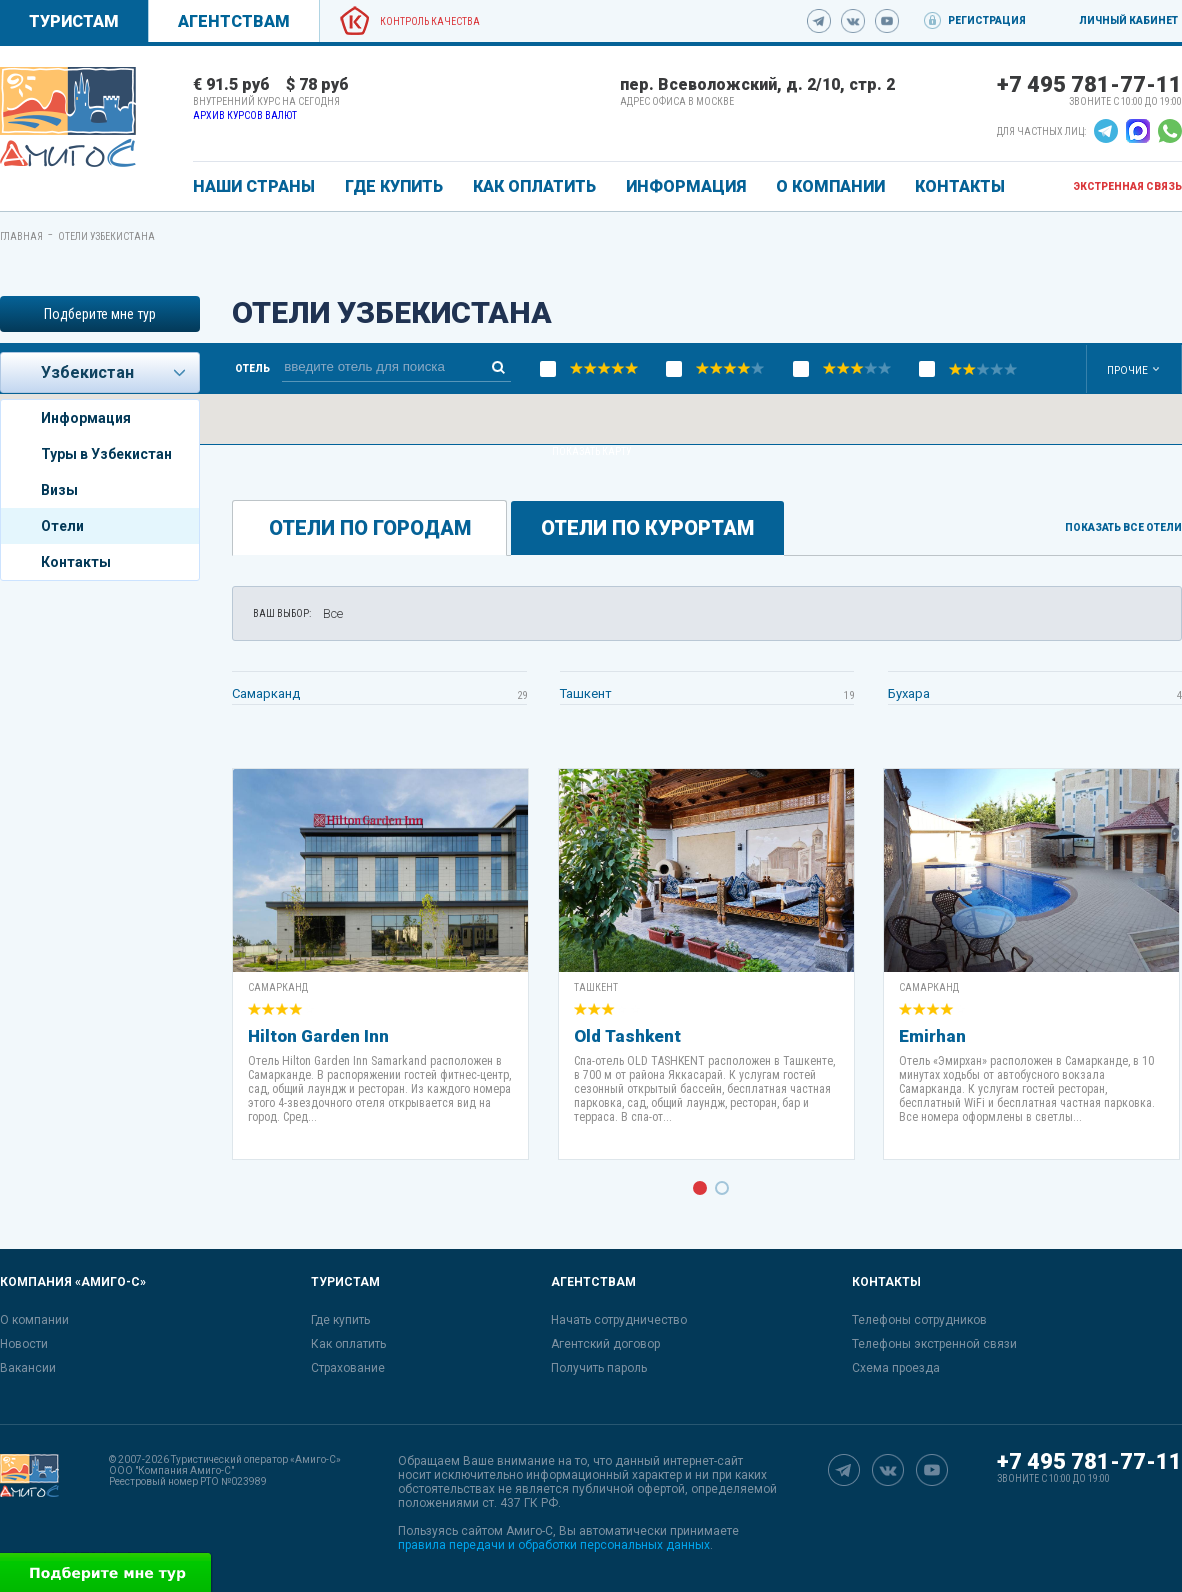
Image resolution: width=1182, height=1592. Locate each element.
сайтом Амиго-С (507, 1531)
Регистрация (987, 20)
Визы (59, 490)
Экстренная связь (1127, 186)
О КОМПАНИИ (830, 186)
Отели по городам (370, 528)
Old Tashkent (627, 1036)
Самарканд (266, 693)
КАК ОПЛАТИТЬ (534, 186)
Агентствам (234, 21)
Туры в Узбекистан (106, 454)
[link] (68, 117)
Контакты (76, 562)
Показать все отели (1123, 528)
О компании (34, 1320)
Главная (21, 236)
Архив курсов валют (245, 115)
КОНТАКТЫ (960, 186)
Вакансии (28, 1368)
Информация (86, 418)
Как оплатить (348, 1344)
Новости (24, 1344)
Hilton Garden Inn (318, 1036)
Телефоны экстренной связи (934, 1344)
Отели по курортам (647, 528)
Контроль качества (430, 21)
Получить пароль (599, 1368)
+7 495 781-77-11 (1089, 84)
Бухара (909, 693)
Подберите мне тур (100, 314)
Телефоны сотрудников (919, 1320)
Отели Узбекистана (106, 236)
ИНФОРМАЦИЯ (686, 186)
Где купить (340, 1320)
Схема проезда (896, 1368)
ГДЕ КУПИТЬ (394, 186)
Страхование (348, 1368)
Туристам (74, 21)
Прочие (1127, 370)
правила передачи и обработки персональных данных (554, 1545)
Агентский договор (605, 1344)
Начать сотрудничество (619, 1320)
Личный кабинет (1128, 20)
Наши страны (254, 186)
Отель (252, 369)
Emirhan (932, 1036)
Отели (62, 526)
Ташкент (586, 693)
